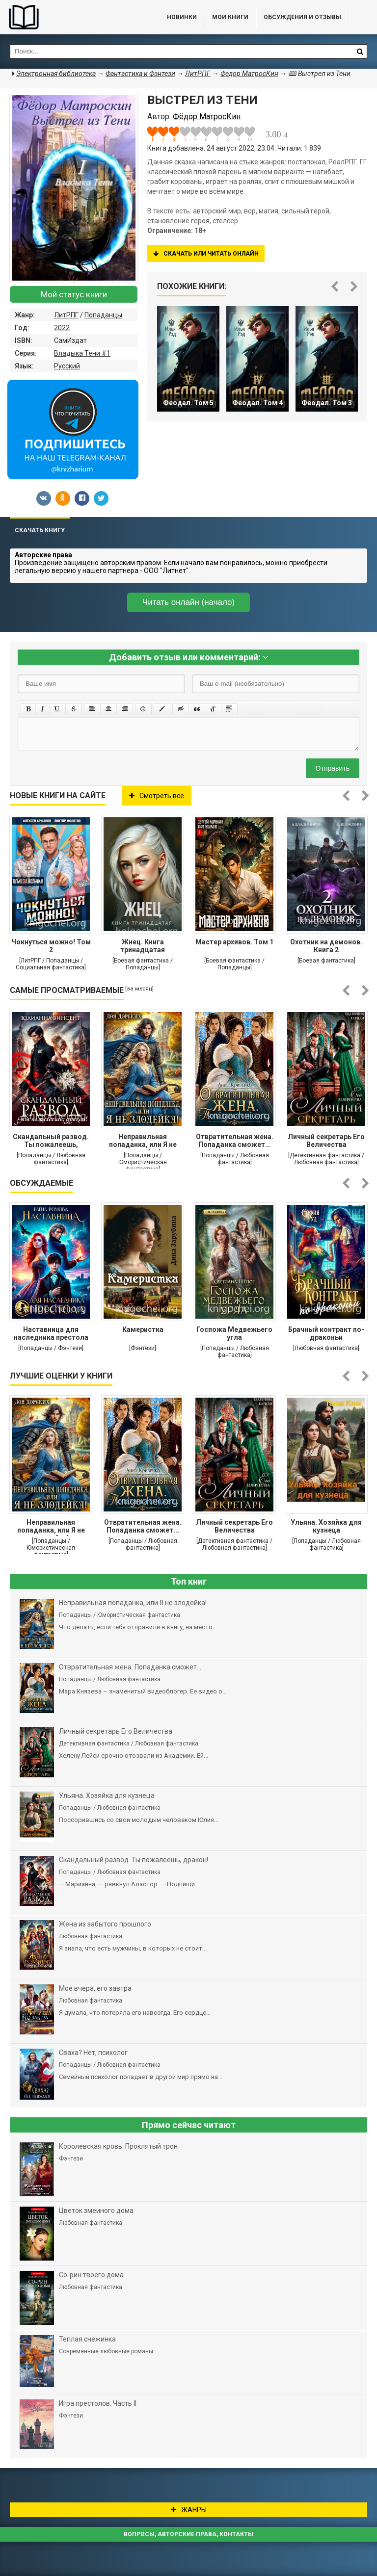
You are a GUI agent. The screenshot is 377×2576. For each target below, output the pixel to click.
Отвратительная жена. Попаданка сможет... (234, 1140)
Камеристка (142, 1329)
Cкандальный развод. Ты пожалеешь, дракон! (51, 1141)
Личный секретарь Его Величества (326, 1140)
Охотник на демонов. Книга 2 (326, 946)
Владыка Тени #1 (82, 353)
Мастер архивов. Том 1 (234, 942)
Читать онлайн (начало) (188, 602)
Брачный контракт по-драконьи (326, 1333)
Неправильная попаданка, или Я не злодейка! (143, 1141)
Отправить (333, 768)
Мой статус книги (74, 294)
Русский (67, 366)
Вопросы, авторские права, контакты (188, 2534)
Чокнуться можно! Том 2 (51, 946)
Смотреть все (156, 796)
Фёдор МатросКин (249, 74)
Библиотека (73, 17)
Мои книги (230, 17)
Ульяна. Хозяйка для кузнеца (326, 1526)
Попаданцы (103, 315)
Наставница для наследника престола (51, 1333)
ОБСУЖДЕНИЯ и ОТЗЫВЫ (302, 17)
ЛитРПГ (66, 315)
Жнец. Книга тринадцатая (142, 946)
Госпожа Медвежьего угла (234, 1333)
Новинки (182, 17)
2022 (62, 328)
